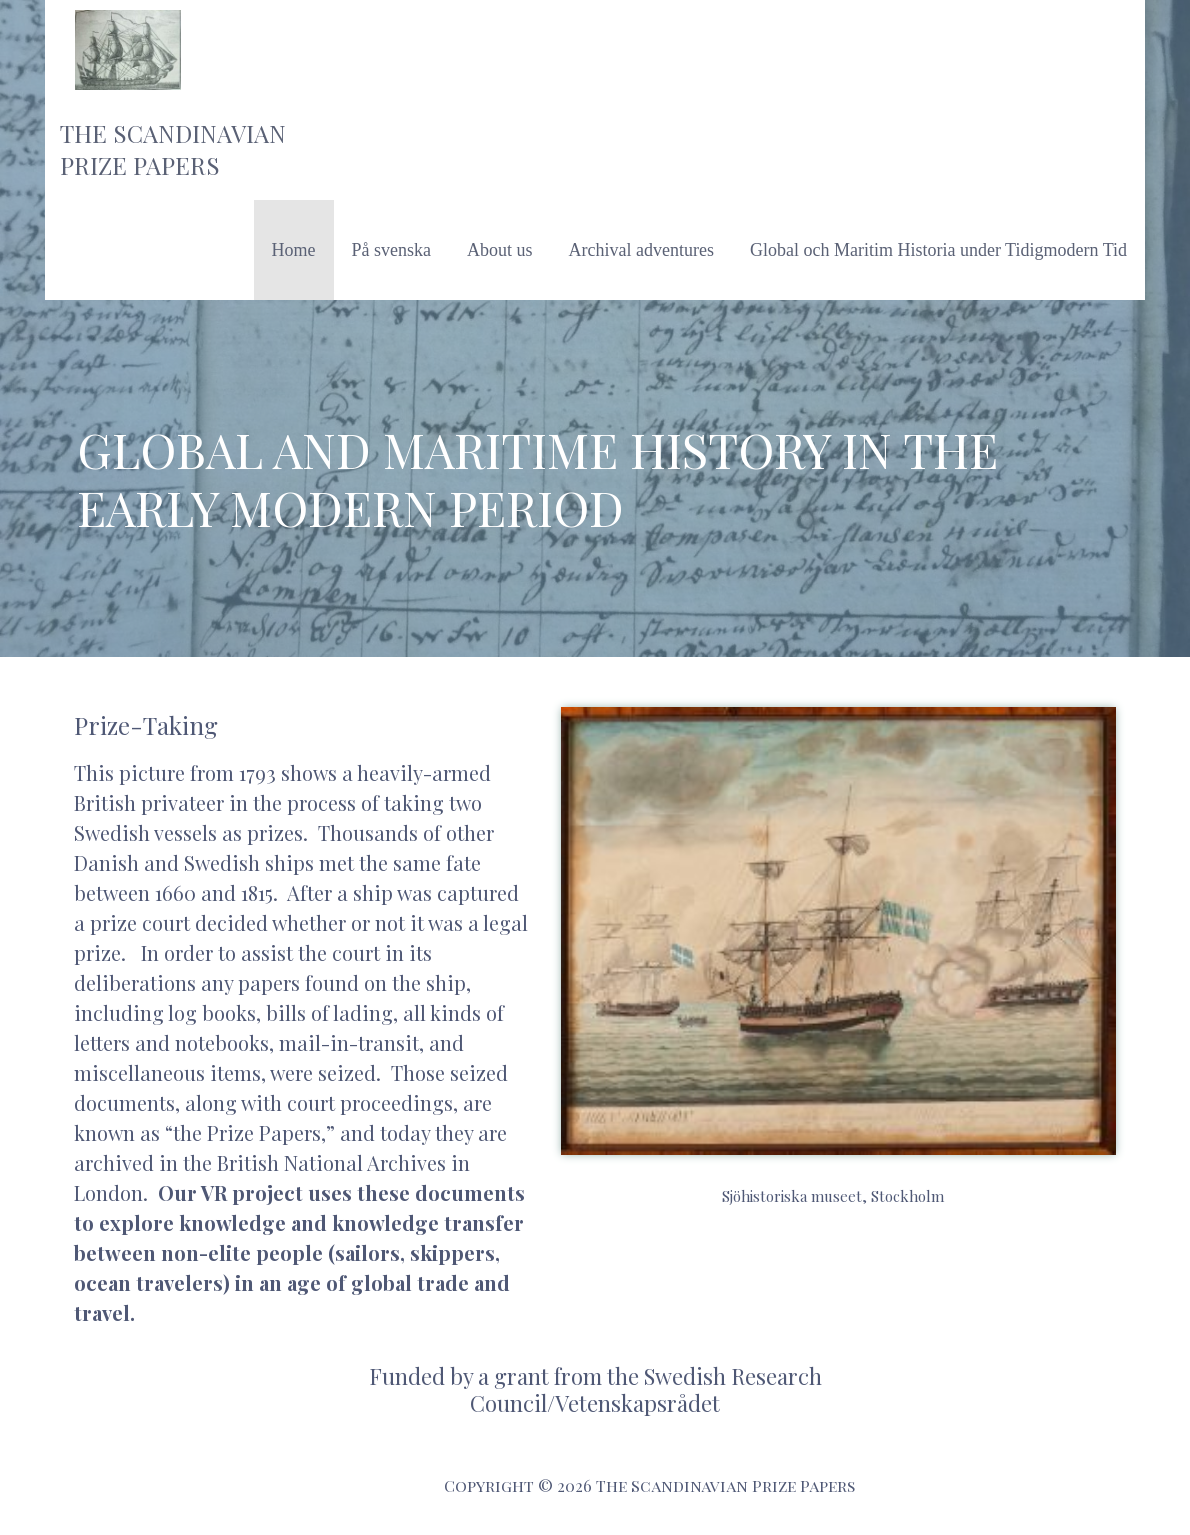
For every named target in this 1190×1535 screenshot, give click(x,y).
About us (500, 250)
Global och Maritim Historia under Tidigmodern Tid (938, 250)
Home (294, 250)
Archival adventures (641, 250)
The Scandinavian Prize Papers (173, 149)
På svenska (392, 250)
